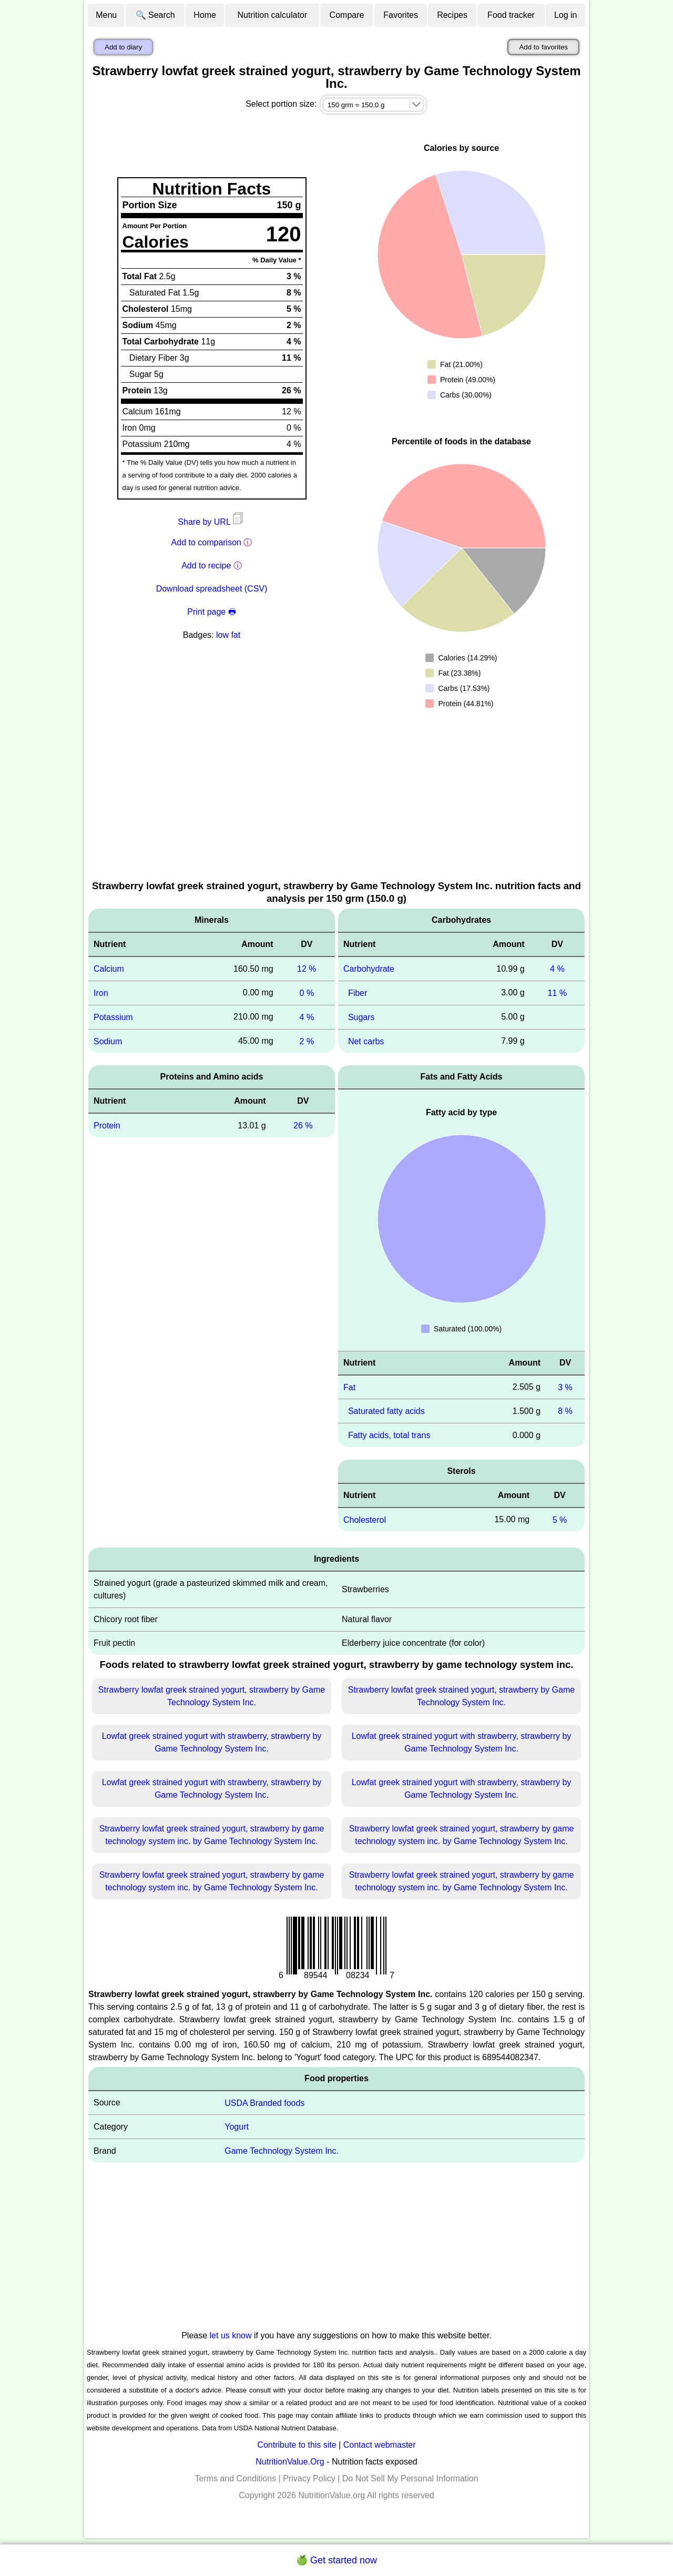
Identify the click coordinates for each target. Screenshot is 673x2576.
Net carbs (366, 1040)
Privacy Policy (309, 2478)
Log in (565, 15)
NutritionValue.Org (290, 2461)
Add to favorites (543, 47)
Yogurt (237, 2126)
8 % (565, 1411)
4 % (307, 1017)
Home (204, 15)
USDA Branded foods (264, 2102)
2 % (307, 1040)
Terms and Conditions (235, 2478)
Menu (106, 15)
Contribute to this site (296, 2444)
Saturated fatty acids (386, 1411)
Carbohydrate (368, 968)
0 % (307, 993)
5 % (560, 1519)
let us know (231, 2335)
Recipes (452, 15)
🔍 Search (155, 15)
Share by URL (211, 521)
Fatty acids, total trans (389, 1435)
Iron (101, 993)
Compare (347, 15)
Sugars (361, 1017)
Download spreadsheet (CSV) (212, 588)
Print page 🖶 (211, 611)
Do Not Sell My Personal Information (410, 2478)
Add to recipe (206, 565)
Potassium (113, 1017)
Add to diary (123, 47)
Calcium (109, 968)
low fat (228, 634)
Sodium (108, 1040)
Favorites (400, 15)
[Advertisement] (336, 799)
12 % (306, 968)
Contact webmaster (379, 2444)
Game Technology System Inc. (282, 2150)
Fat (349, 1386)
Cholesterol (364, 1519)
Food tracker (511, 15)
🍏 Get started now (336, 2560)
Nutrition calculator (273, 15)
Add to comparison (206, 542)
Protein (107, 1125)
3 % (565, 1386)
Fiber (357, 993)
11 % (557, 993)
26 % (302, 1125)
